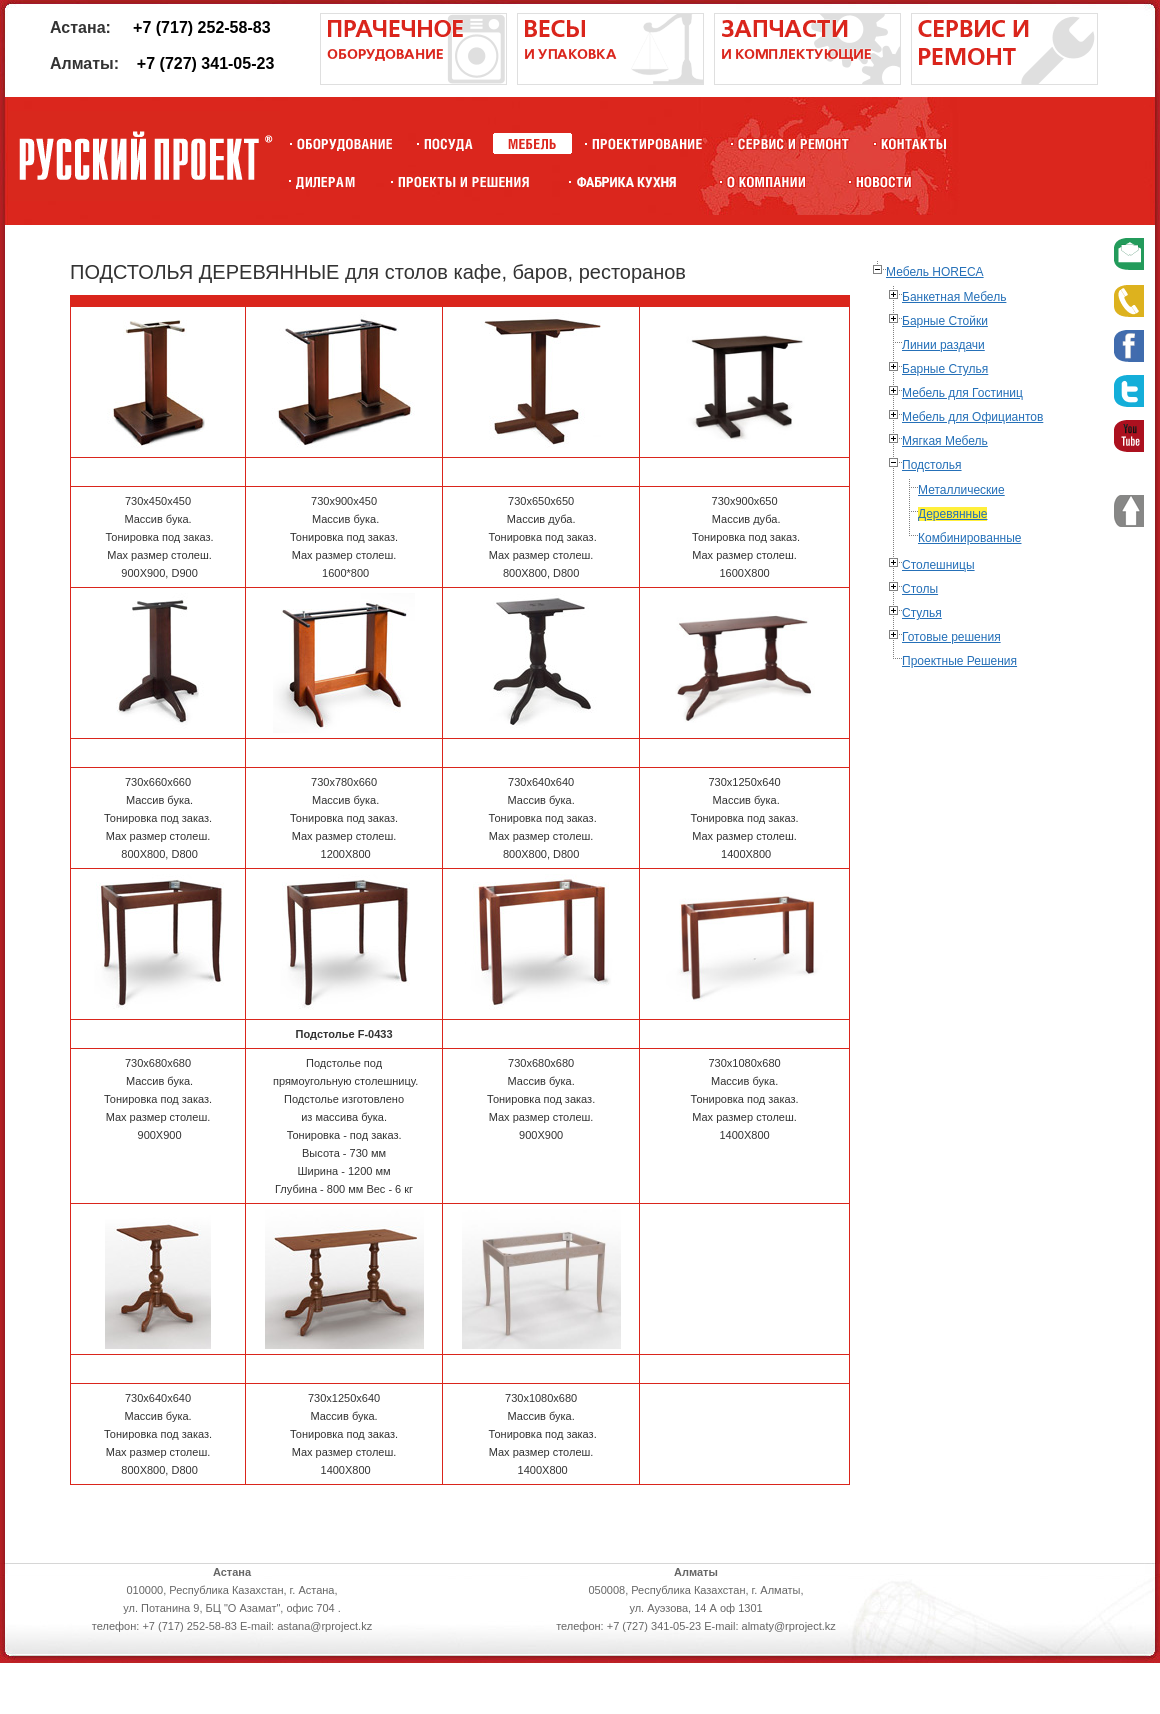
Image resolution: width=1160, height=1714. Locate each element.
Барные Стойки (945, 321)
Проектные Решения (959, 661)
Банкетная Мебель (954, 297)
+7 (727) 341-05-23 (205, 63)
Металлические (961, 490)
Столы (920, 589)
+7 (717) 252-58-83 (201, 27)
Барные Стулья (945, 369)
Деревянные (952, 514)
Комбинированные (970, 538)
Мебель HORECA (935, 272)
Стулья (922, 613)
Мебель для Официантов (972, 417)
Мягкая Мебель (945, 441)
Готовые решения (951, 637)
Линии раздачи (943, 345)
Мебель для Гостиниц (962, 393)
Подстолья (932, 465)
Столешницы (938, 565)
